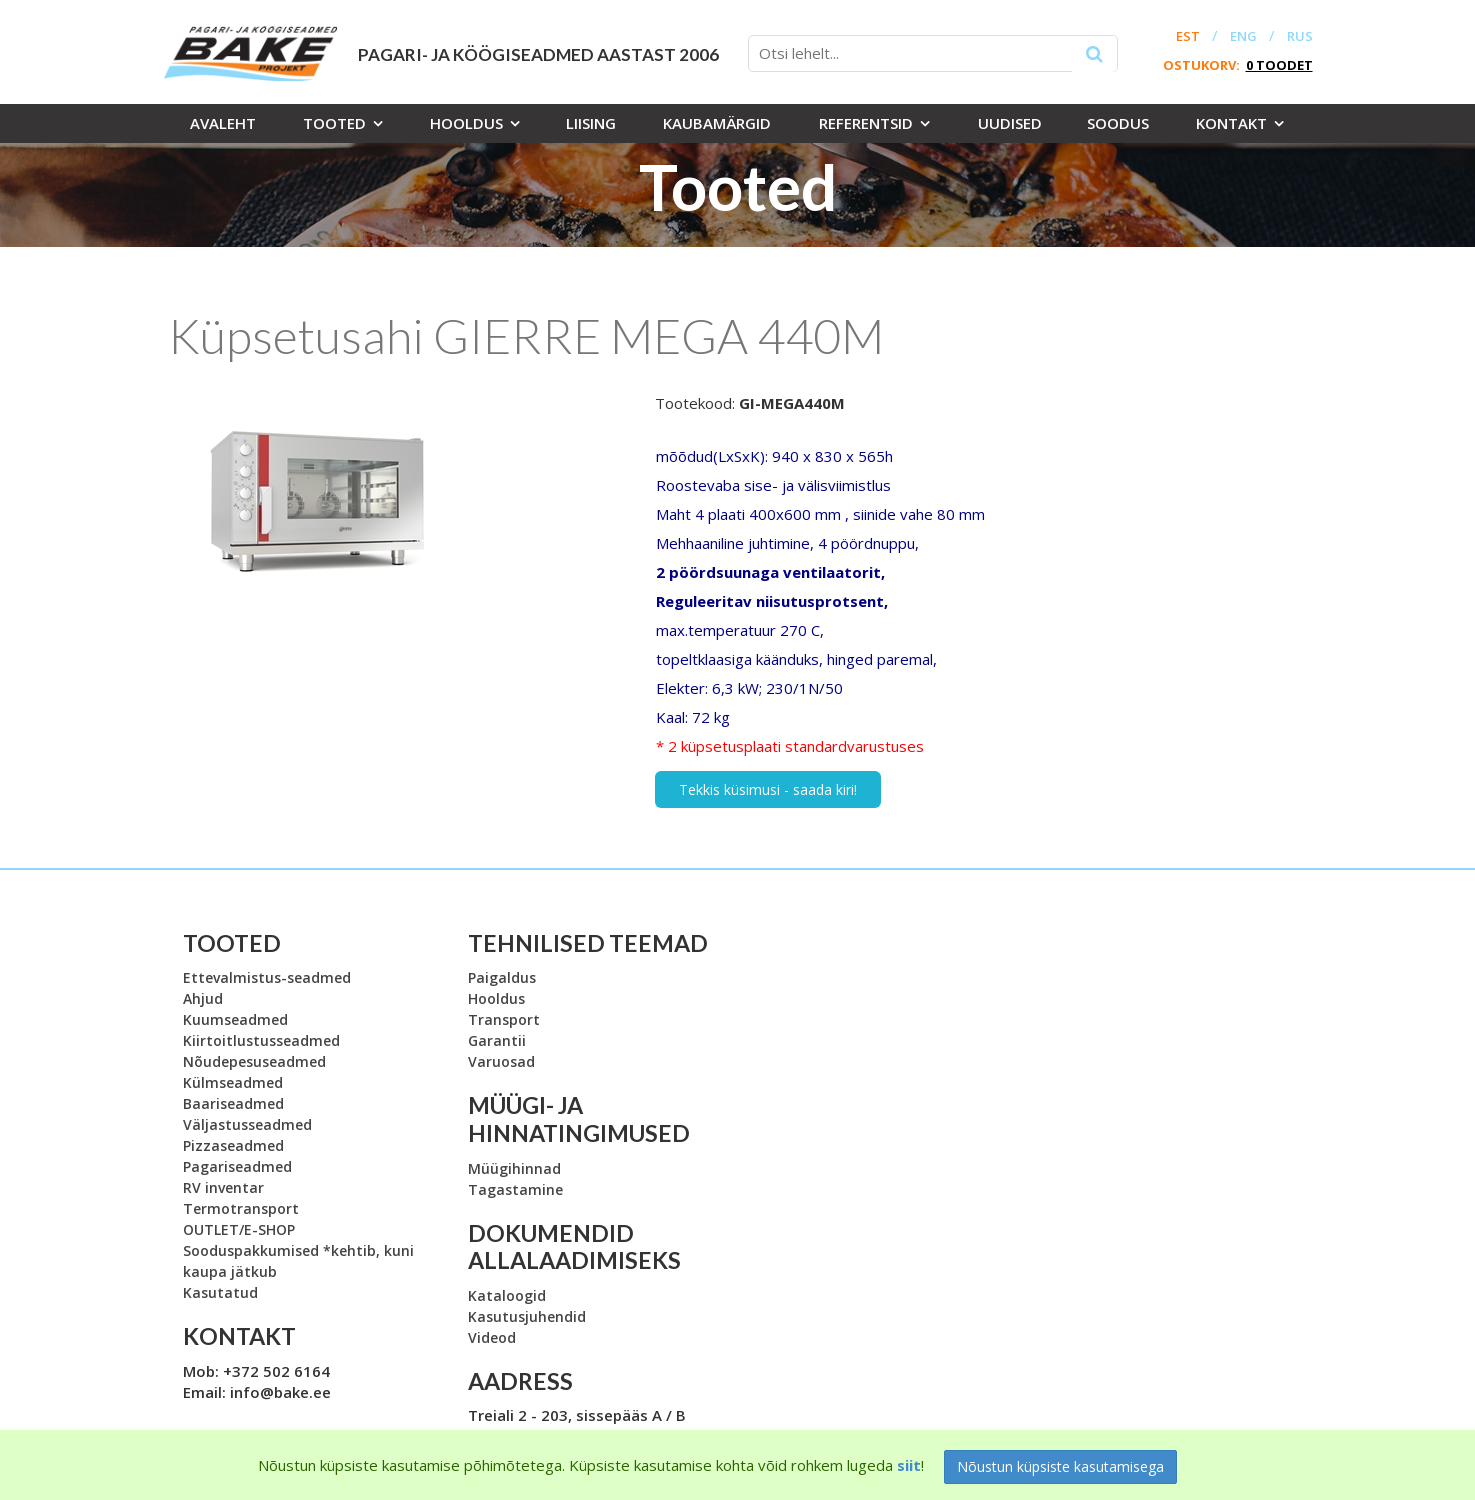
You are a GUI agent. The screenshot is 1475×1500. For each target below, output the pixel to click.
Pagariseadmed (237, 1166)
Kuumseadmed (235, 1019)
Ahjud (203, 998)
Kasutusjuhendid (527, 1316)
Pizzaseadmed (233, 1145)
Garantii (497, 1040)
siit (909, 1465)
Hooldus (466, 123)
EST (1188, 36)
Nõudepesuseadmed (254, 1061)
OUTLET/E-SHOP (239, 1229)
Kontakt (1231, 123)
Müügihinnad (514, 1168)
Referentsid (866, 123)
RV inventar (223, 1187)
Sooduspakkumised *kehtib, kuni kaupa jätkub (298, 1261)
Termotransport (241, 1208)
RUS (1300, 36)
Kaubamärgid (717, 123)
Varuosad (501, 1061)
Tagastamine (515, 1189)
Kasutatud (220, 1292)
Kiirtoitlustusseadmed (261, 1040)
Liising (591, 123)
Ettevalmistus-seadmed (267, 977)
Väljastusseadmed (247, 1124)
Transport (504, 1019)
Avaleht (223, 123)
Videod (492, 1337)
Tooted (334, 123)
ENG (1243, 36)
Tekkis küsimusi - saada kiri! (768, 789)
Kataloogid (507, 1295)
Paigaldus (502, 977)
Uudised (1010, 123)
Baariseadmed (233, 1103)
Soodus (1118, 123)
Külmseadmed (233, 1082)
